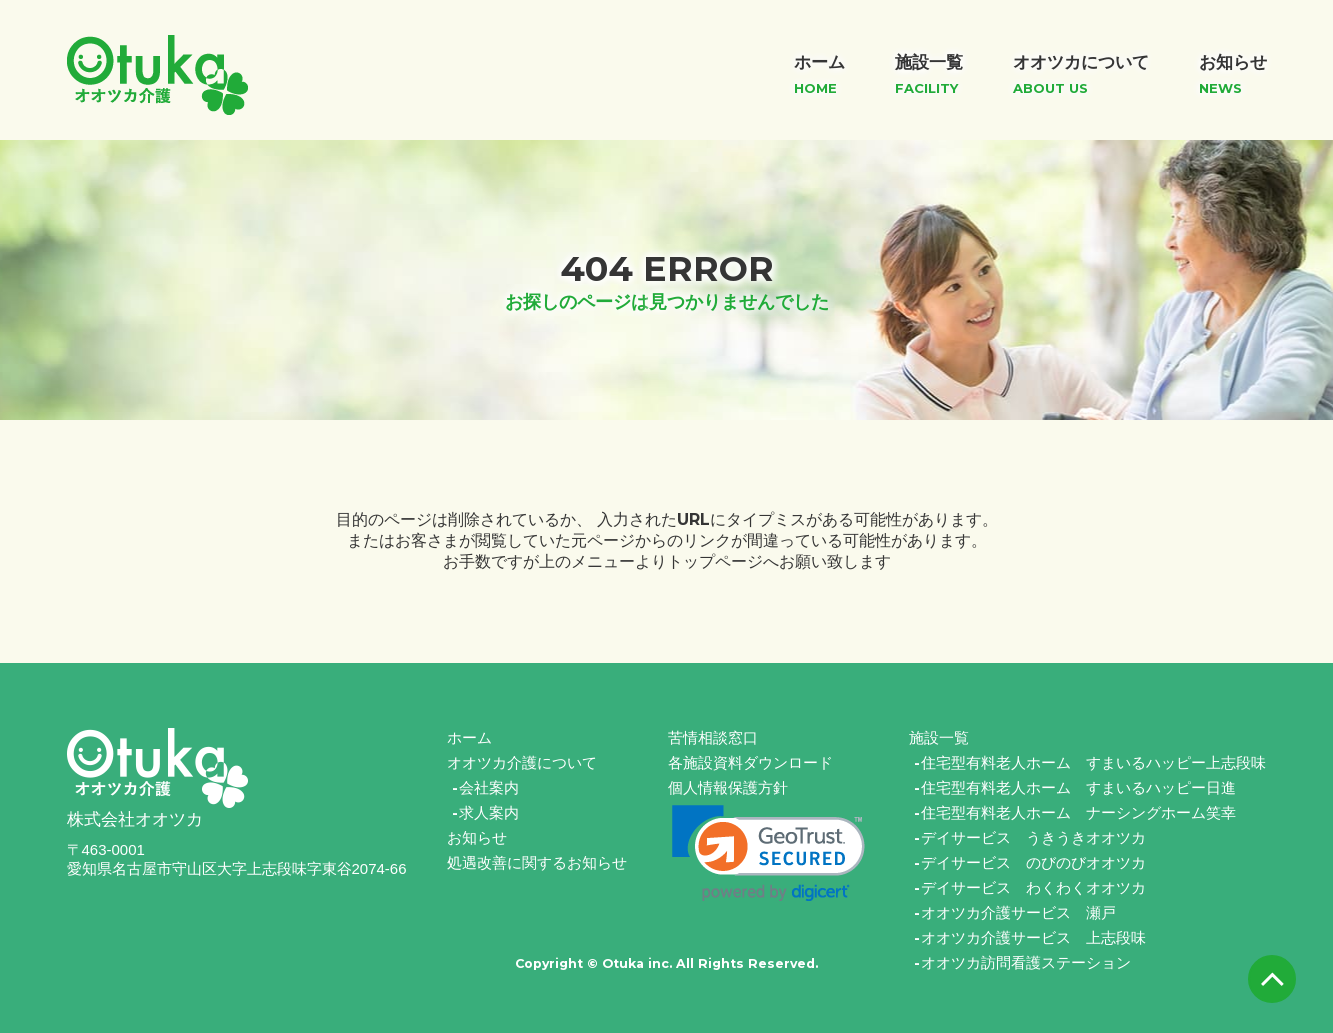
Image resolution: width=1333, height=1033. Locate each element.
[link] (768, 853)
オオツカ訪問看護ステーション (1026, 962)
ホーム (469, 737)
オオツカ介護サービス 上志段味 (1033, 937)
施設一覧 (939, 737)
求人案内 (489, 812)
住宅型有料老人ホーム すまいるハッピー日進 (1078, 787)
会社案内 (489, 787)
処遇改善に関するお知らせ (537, 862)
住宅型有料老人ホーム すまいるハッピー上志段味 (1093, 762)
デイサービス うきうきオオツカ (1033, 837)
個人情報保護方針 (728, 787)
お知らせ (477, 837)
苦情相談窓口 (713, 737)
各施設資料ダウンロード (750, 762)
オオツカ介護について (522, 762)
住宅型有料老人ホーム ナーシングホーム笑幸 (1078, 812)
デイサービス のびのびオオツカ (1033, 862)
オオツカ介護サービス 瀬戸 (1018, 912)
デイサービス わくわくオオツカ (1033, 887)
